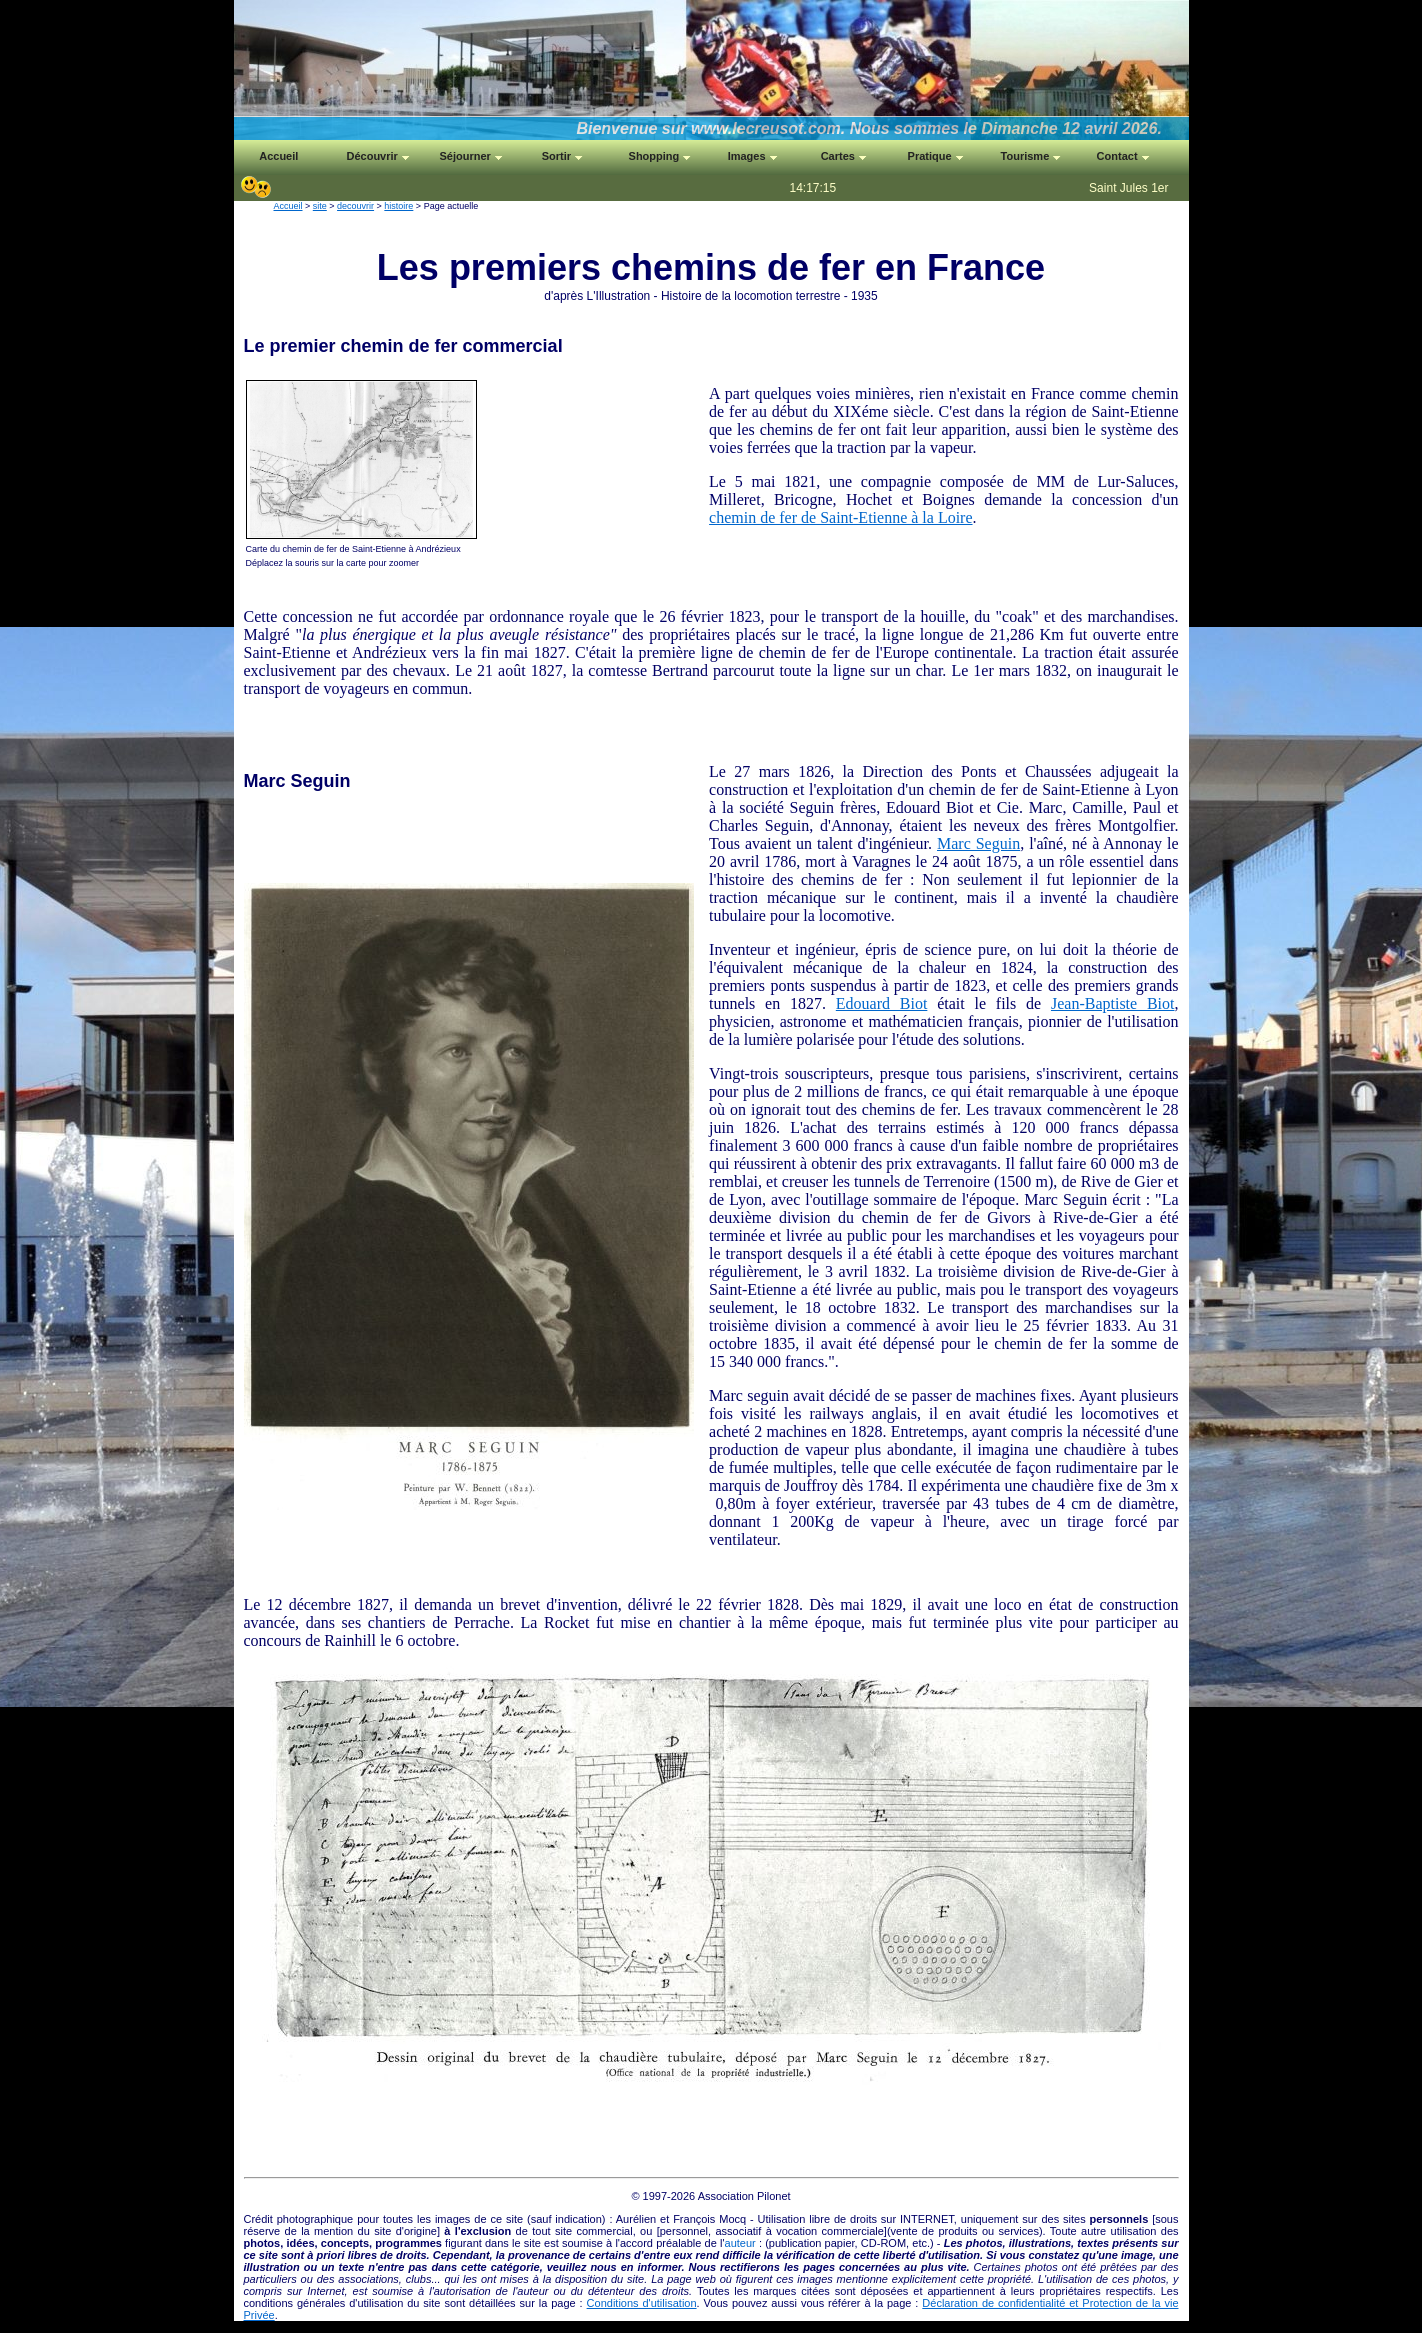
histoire (398, 206)
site (320, 206)
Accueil (288, 206)
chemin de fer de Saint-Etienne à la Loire (840, 517)
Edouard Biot (882, 1003)
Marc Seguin (978, 843)
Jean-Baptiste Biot (1113, 1003)
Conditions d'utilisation (642, 2303)
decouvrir (355, 206)
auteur (740, 2243)
